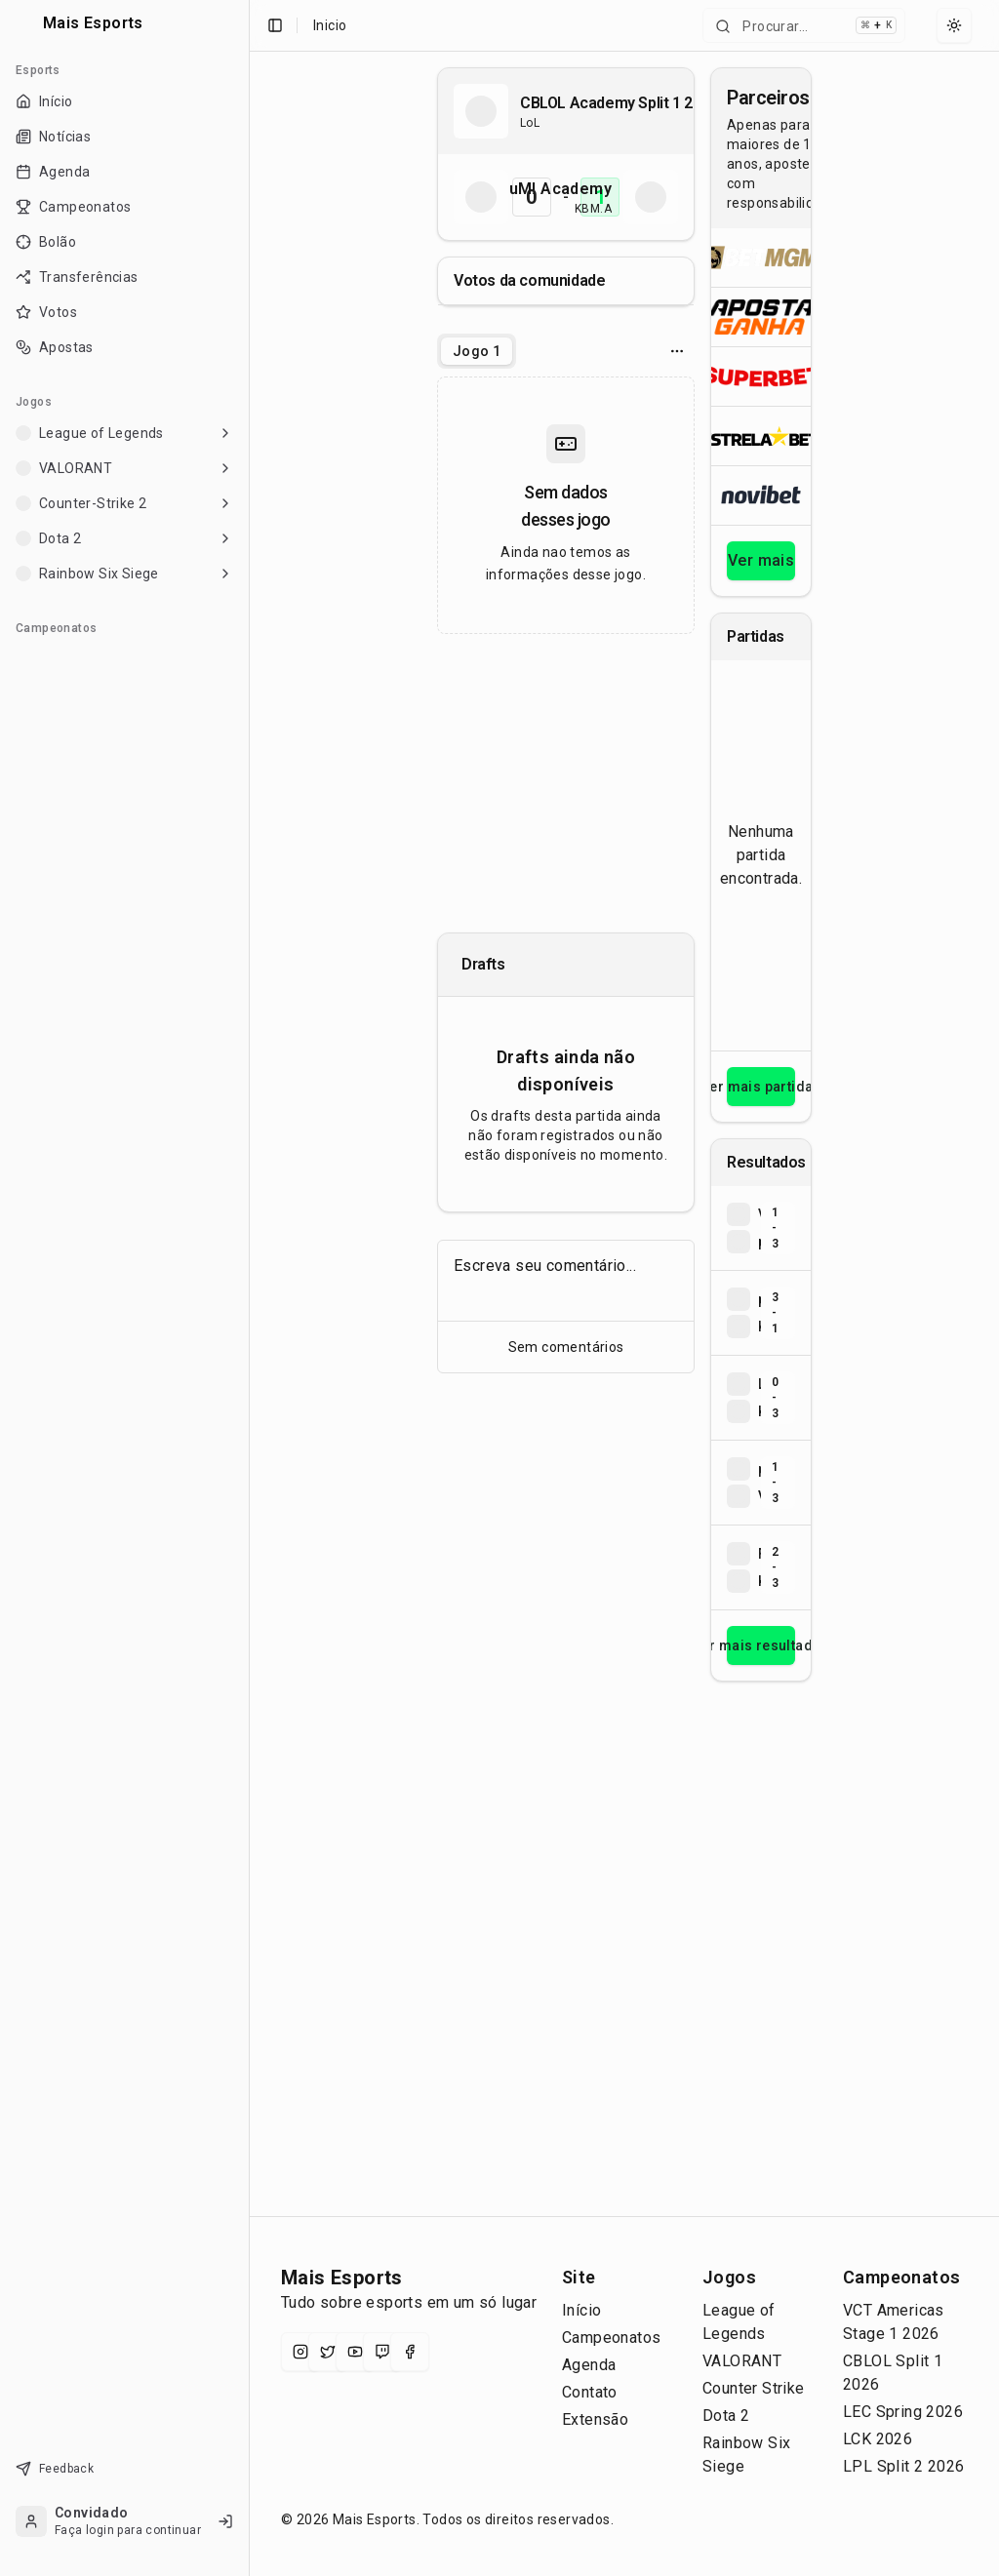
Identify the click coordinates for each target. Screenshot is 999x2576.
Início (581, 2310)
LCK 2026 (877, 2439)
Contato (590, 2392)
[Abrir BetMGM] (761, 257)
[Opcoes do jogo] (677, 351)
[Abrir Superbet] (761, 376)
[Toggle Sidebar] (249, 1288)
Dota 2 (725, 2415)
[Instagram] (300, 2351)
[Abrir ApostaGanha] (761, 316)
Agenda (589, 2365)
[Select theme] (954, 25)
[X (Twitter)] (327, 2351)
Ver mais (761, 560)
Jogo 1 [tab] (476, 351)
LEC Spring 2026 (903, 2411)
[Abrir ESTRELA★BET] (761, 435)
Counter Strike (753, 2388)
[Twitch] (382, 2351)
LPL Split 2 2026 (903, 2466)
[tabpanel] (566, 505)
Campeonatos (611, 2337)
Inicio (329, 25)
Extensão (595, 2419)
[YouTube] (355, 2351)
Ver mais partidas (761, 1086)
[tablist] (476, 351)
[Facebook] (409, 2351)
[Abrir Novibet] (761, 495)
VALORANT (741, 2361)
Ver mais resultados (761, 1645)
